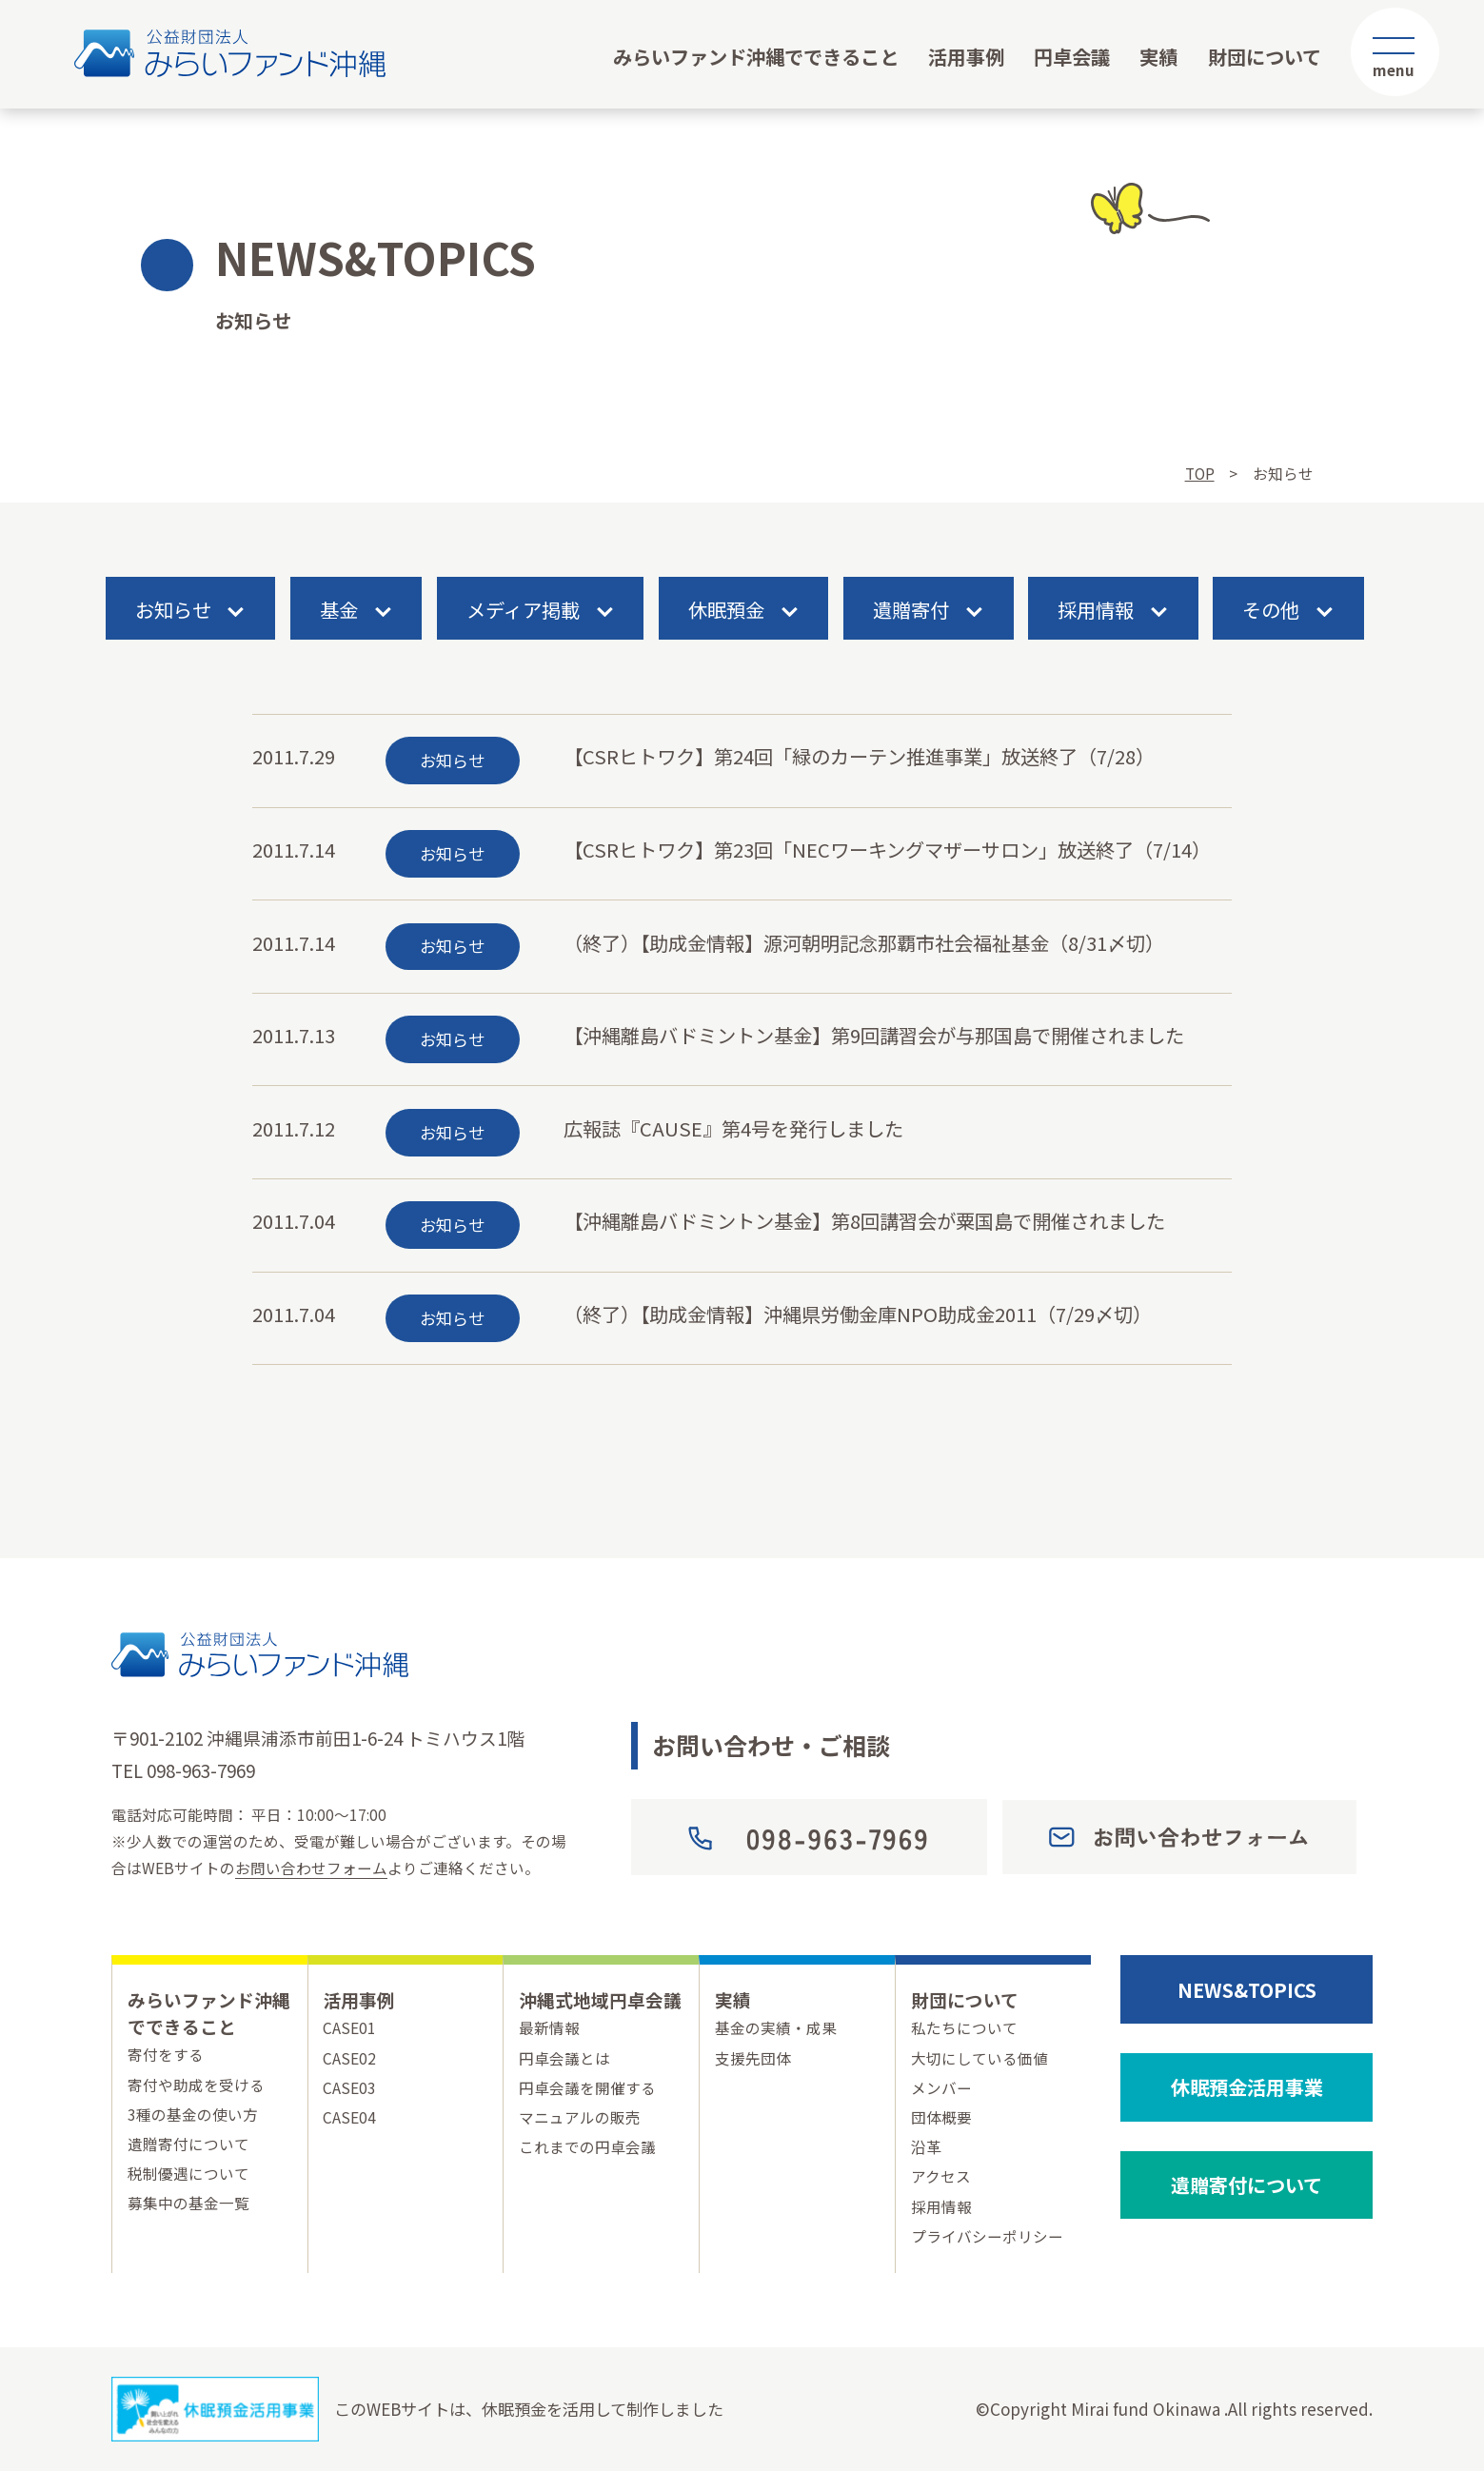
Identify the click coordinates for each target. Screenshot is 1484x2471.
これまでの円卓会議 (587, 2146)
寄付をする (166, 2054)
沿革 (926, 2146)
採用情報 (1096, 610)
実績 (1158, 56)
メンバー (941, 2087)
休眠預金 (726, 610)
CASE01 (349, 2027)
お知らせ (173, 610)
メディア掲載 (523, 610)
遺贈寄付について (188, 2143)
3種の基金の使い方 (193, 2114)
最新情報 (549, 2027)
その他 (1270, 610)
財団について (1264, 56)
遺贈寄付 (911, 610)
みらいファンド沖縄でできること (756, 56)
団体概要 (941, 2116)
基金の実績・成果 (776, 2027)
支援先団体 (753, 2057)
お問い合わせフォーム (311, 1867)
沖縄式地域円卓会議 (600, 1999)
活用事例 (966, 56)
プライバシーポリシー (987, 2235)
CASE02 (349, 2057)
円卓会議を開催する (587, 2087)
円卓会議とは (564, 2057)
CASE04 (349, 2116)
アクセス (941, 2175)
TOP (1200, 473)
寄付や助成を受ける (196, 2084)
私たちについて (964, 2027)
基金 (339, 610)
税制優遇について (188, 2173)
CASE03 (349, 2087)
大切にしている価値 (979, 2057)
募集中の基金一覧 (188, 2202)
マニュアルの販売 (580, 2116)
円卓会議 (1072, 56)
